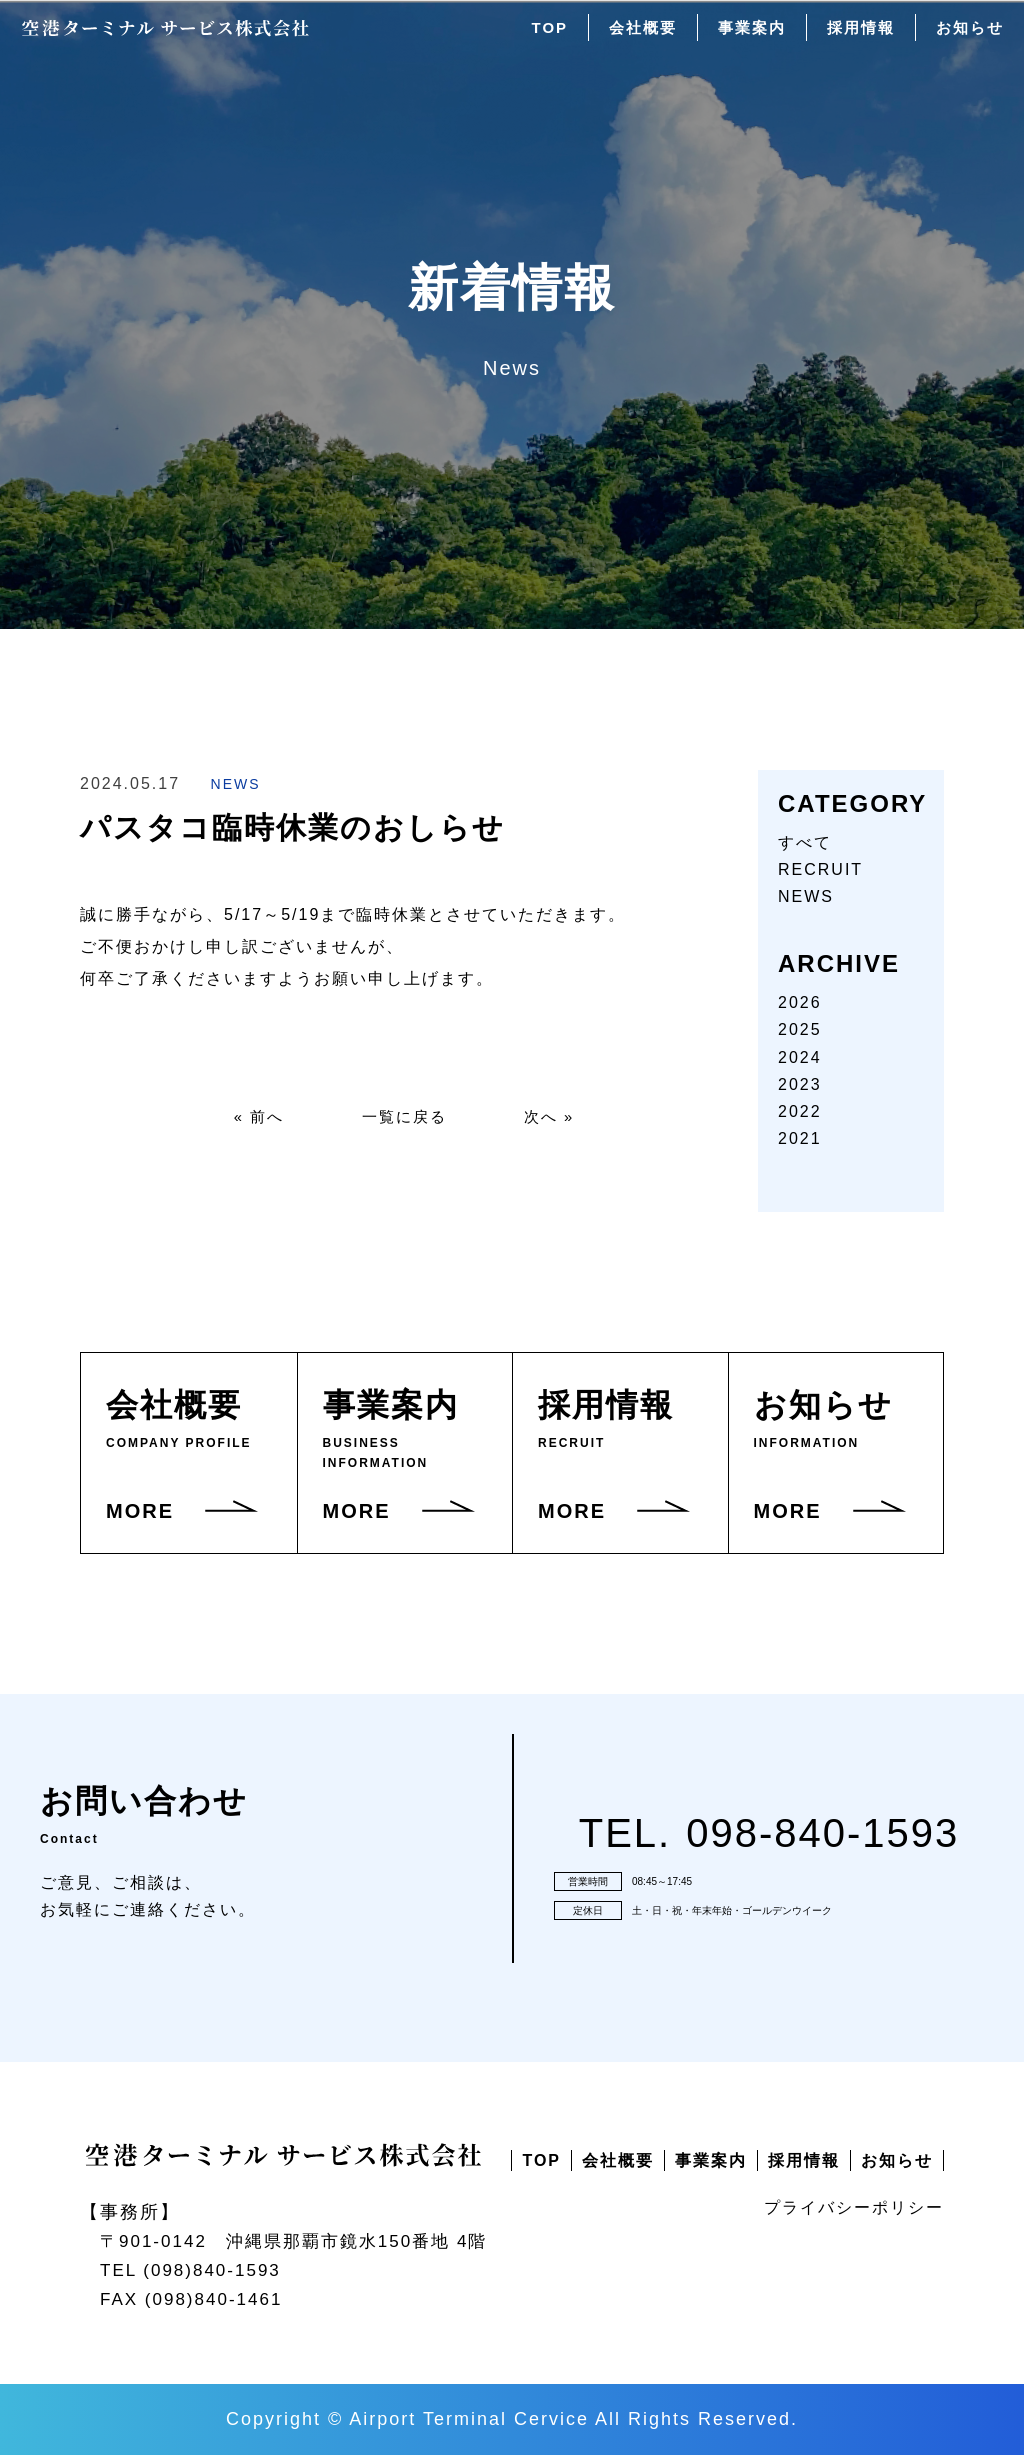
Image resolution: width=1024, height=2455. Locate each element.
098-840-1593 (822, 1833)
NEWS (236, 784)
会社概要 (629, 38)
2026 (800, 1002)
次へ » (555, 1118)
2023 (800, 1084)
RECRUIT (820, 869)
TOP (532, 38)
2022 (800, 1111)
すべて (805, 842)
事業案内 (742, 38)
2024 (800, 1057)
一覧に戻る (404, 1118)
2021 (800, 1138)
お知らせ (968, 38)
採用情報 (855, 38)
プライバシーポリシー (854, 2207)
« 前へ (252, 1118)
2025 (800, 1029)
